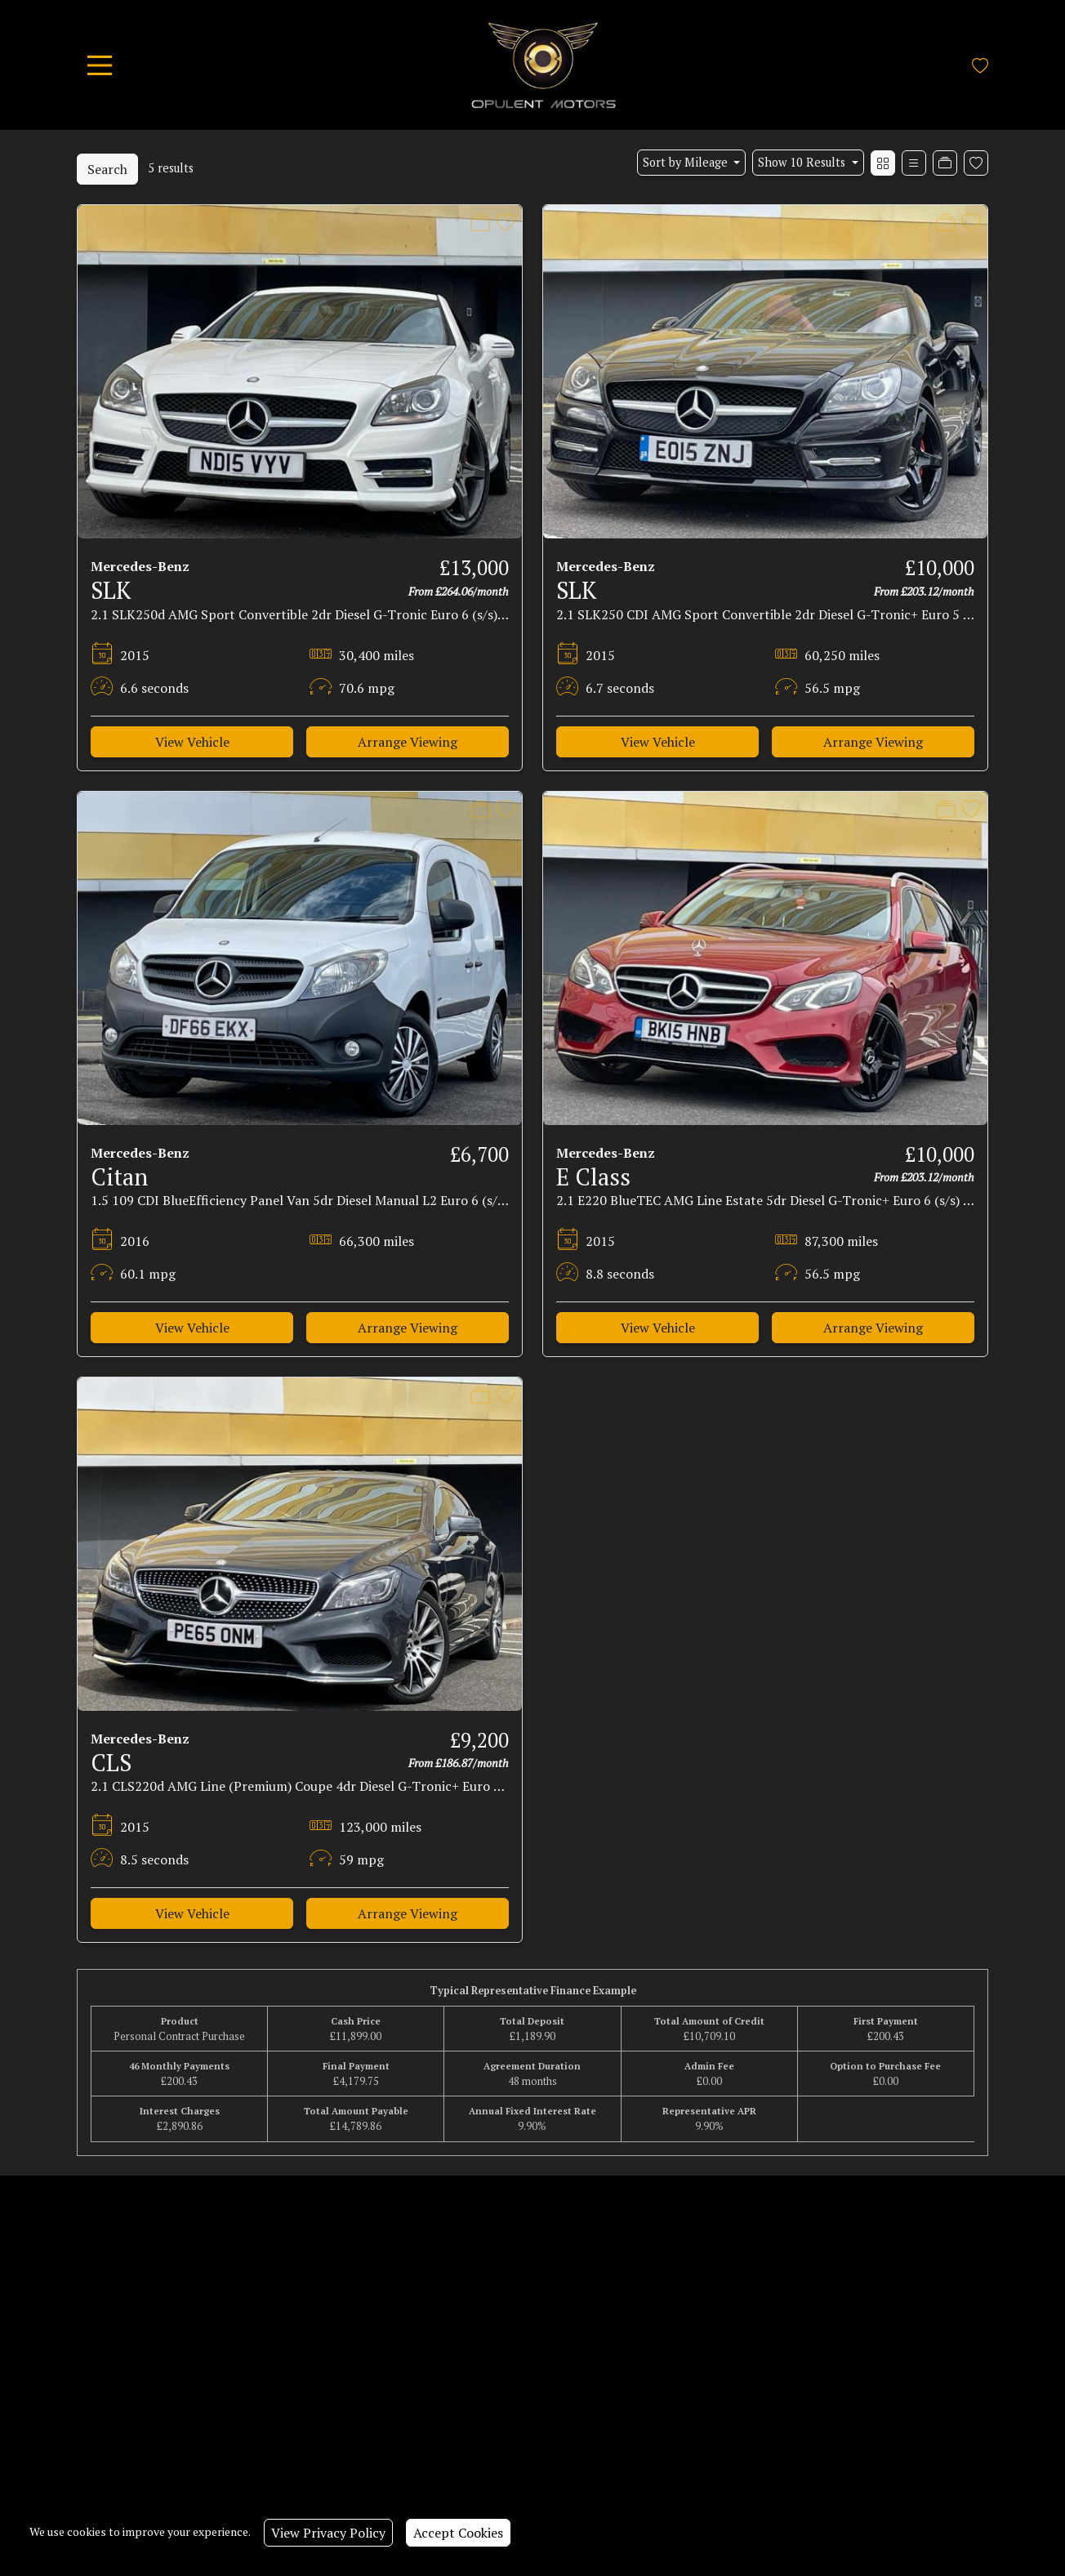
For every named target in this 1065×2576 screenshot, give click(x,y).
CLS (111, 1762)
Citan (119, 1176)
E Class (593, 1176)
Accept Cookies (458, 2533)
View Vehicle (192, 742)
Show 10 (803, 162)
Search (107, 169)
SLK (111, 589)
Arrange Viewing (407, 742)
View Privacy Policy (328, 2533)
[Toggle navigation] (100, 65)
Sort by (687, 162)
